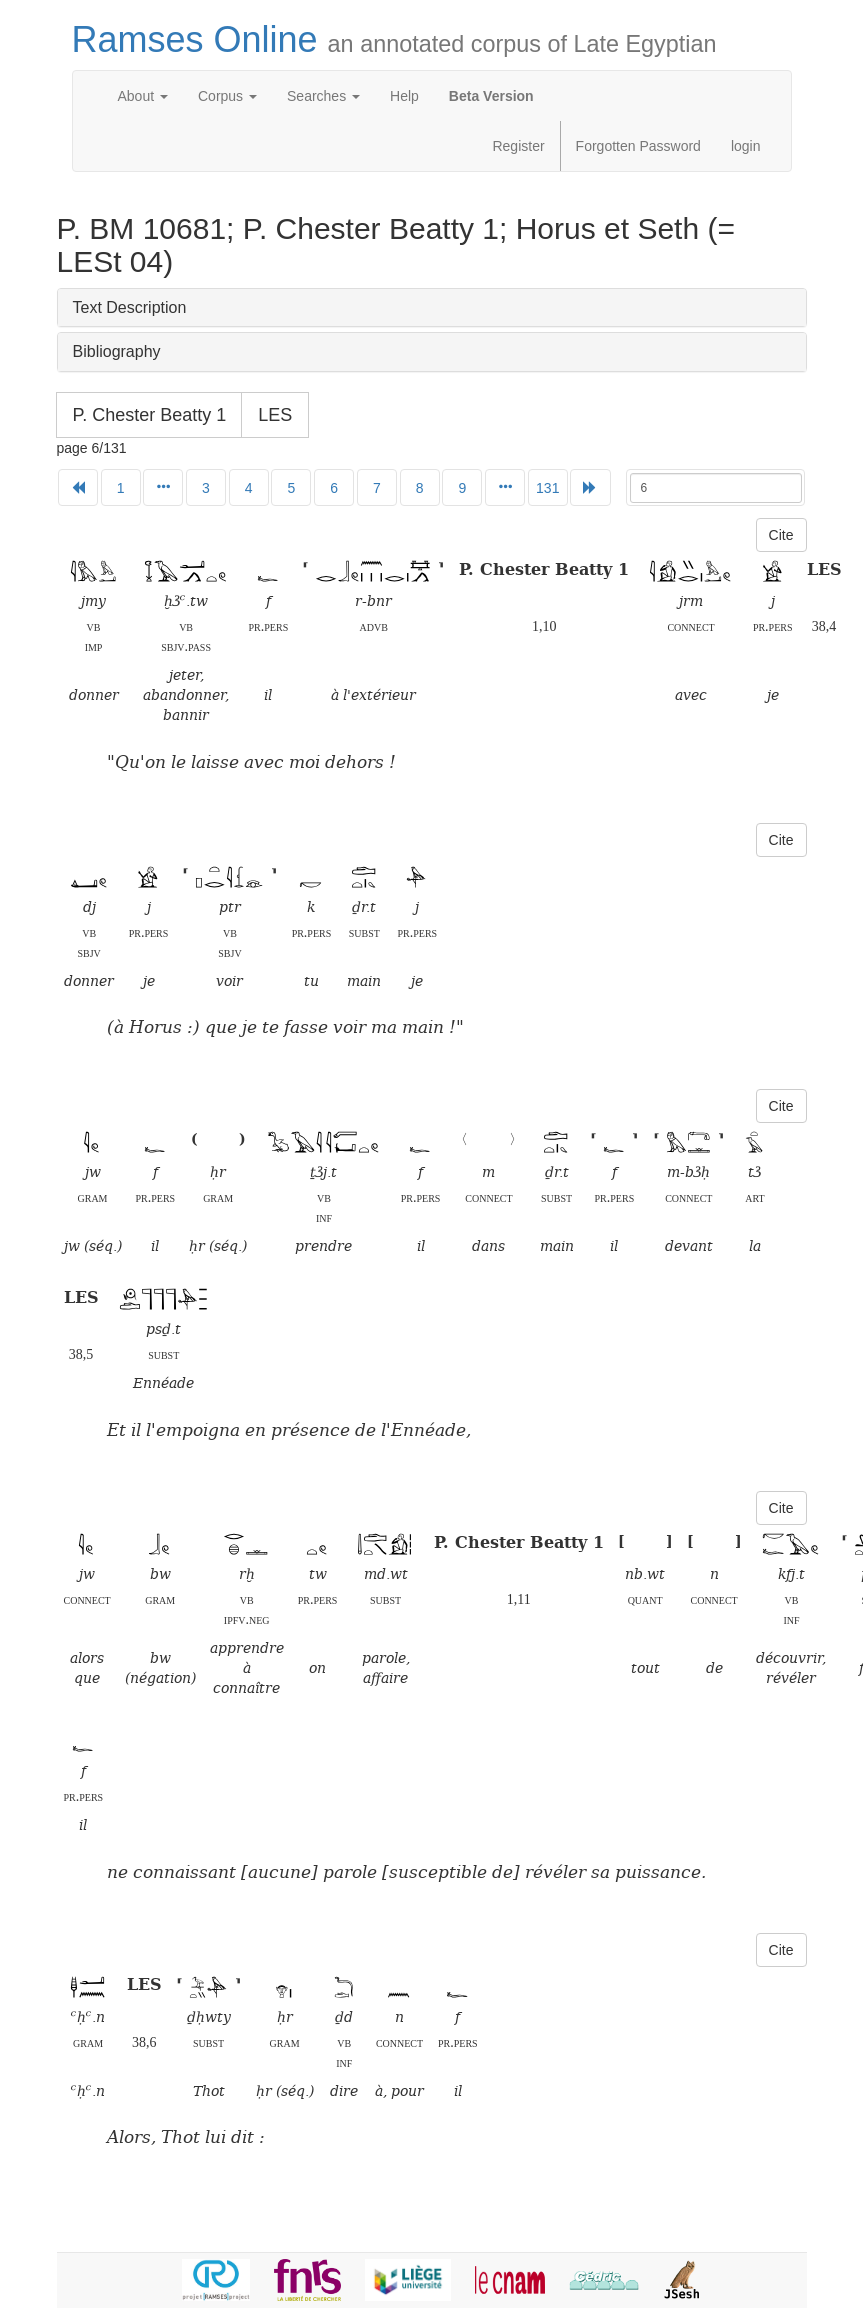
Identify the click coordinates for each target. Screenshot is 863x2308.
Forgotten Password (638, 146)
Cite (781, 535)
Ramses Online (394, 39)
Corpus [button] (227, 96)
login (746, 146)
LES (275, 415)
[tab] (432, 308)
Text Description (130, 307)
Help (404, 96)
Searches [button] (323, 96)
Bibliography (117, 351)
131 (547, 488)
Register (518, 146)
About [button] (143, 96)
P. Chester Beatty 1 (150, 415)
